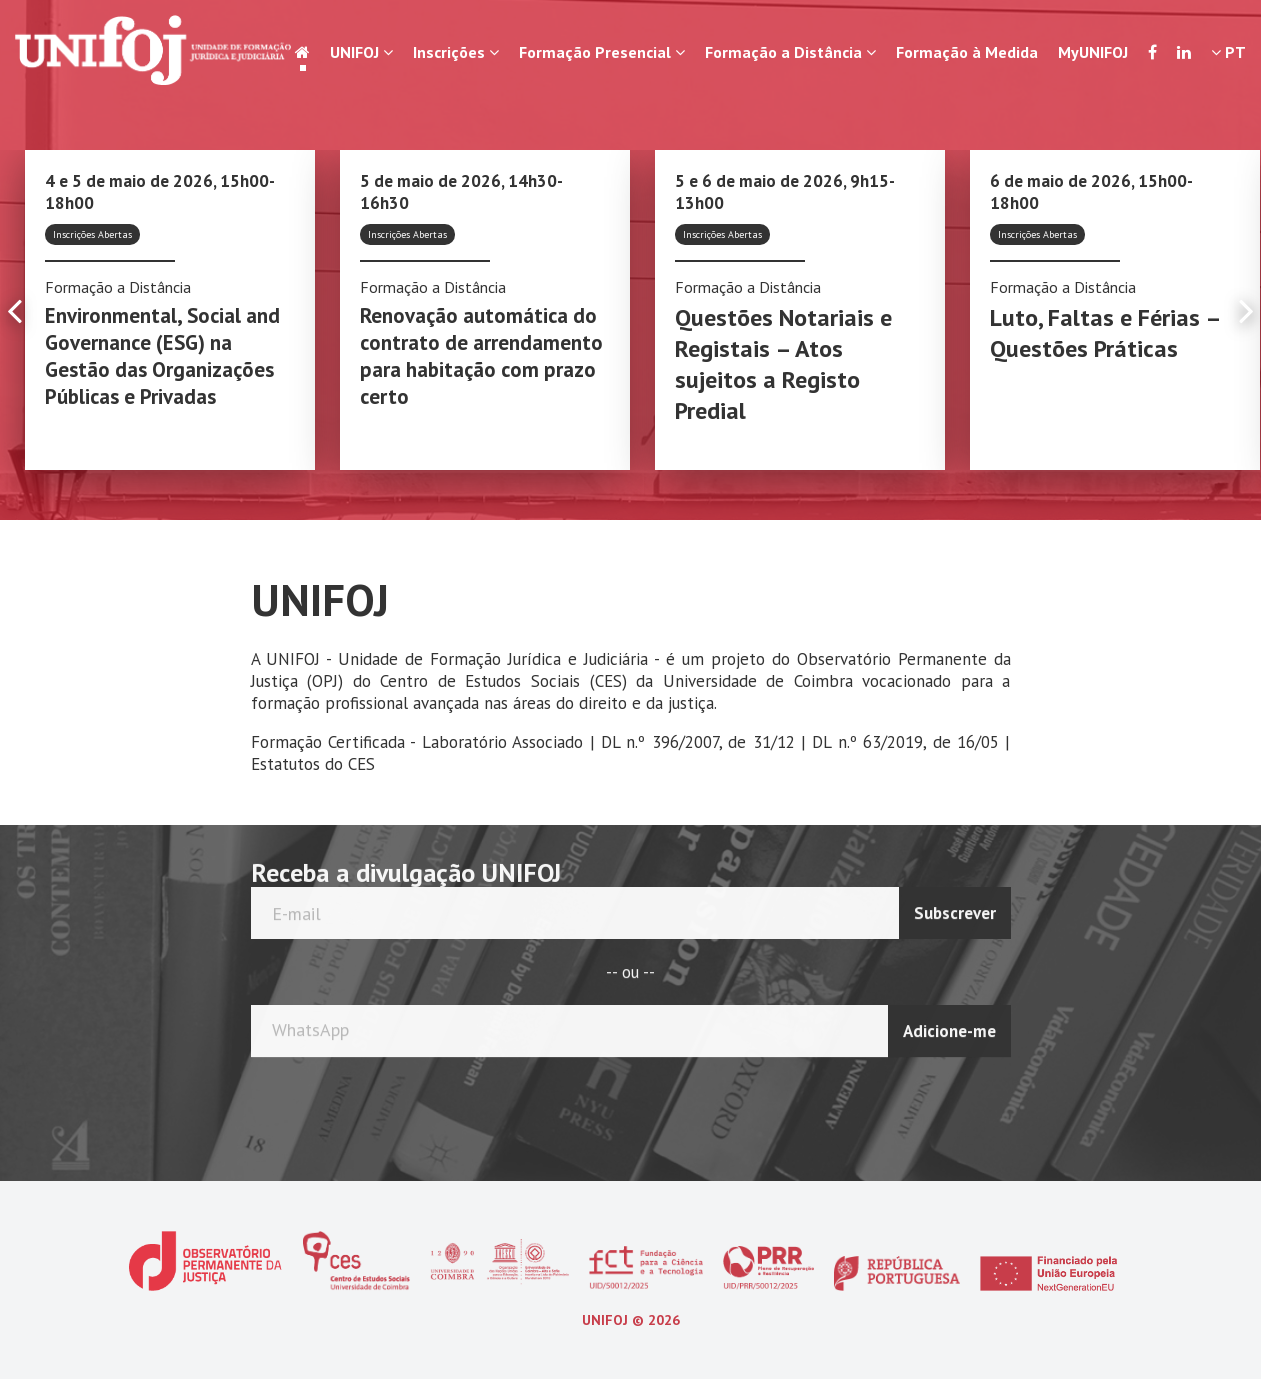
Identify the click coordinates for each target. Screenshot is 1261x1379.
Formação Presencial (602, 52)
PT (1228, 52)
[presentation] (932, 1101)
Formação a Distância (790, 52)
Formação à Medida (967, 52)
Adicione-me (949, 1026)
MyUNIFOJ (1093, 52)
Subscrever (955, 908)
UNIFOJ (361, 52)
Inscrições (456, 52)
